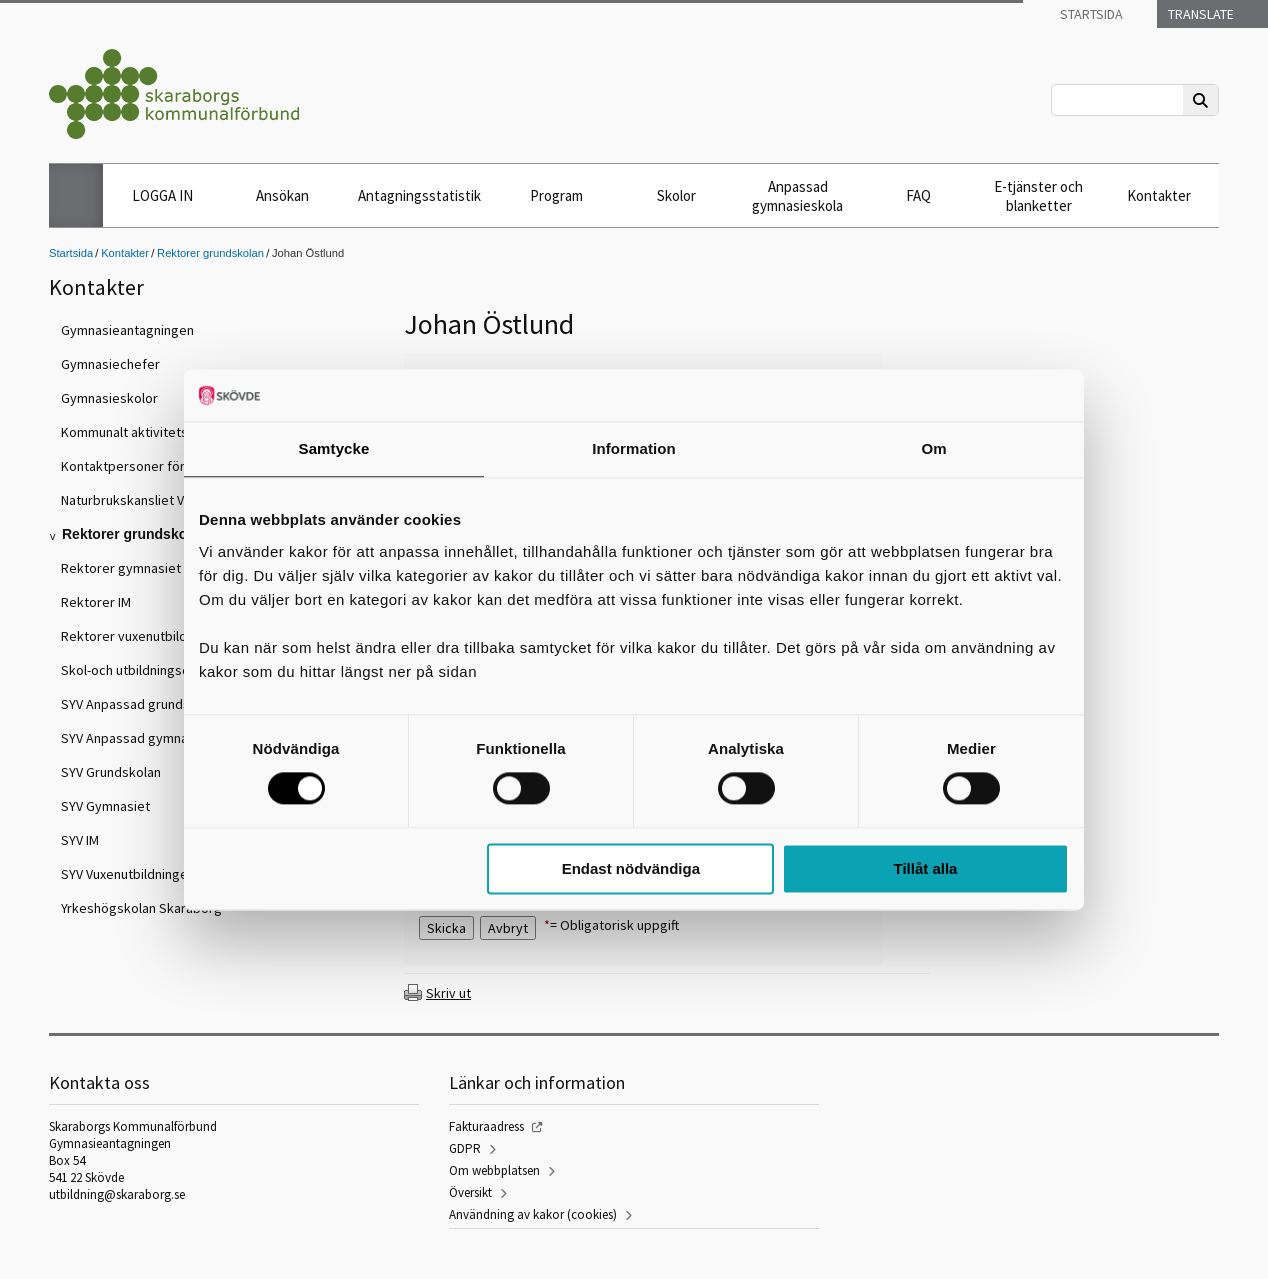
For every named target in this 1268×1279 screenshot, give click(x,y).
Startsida (1090, 14)
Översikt (470, 1192)
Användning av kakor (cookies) (533, 1214)
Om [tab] (933, 448)
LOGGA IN (162, 195)
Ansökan (282, 195)
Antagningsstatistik (419, 195)
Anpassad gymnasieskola (797, 196)
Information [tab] (634, 448)
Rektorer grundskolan (210, 253)
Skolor (676, 195)
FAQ (918, 195)
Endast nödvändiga (631, 868)
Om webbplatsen (494, 1170)
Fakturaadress (486, 1126)
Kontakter (1159, 195)
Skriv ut (448, 993)
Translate (1199, 14)
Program (556, 195)
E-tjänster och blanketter (1038, 196)
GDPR (465, 1148)
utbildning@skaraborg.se (117, 1194)
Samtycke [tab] (334, 448)
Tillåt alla (925, 868)
